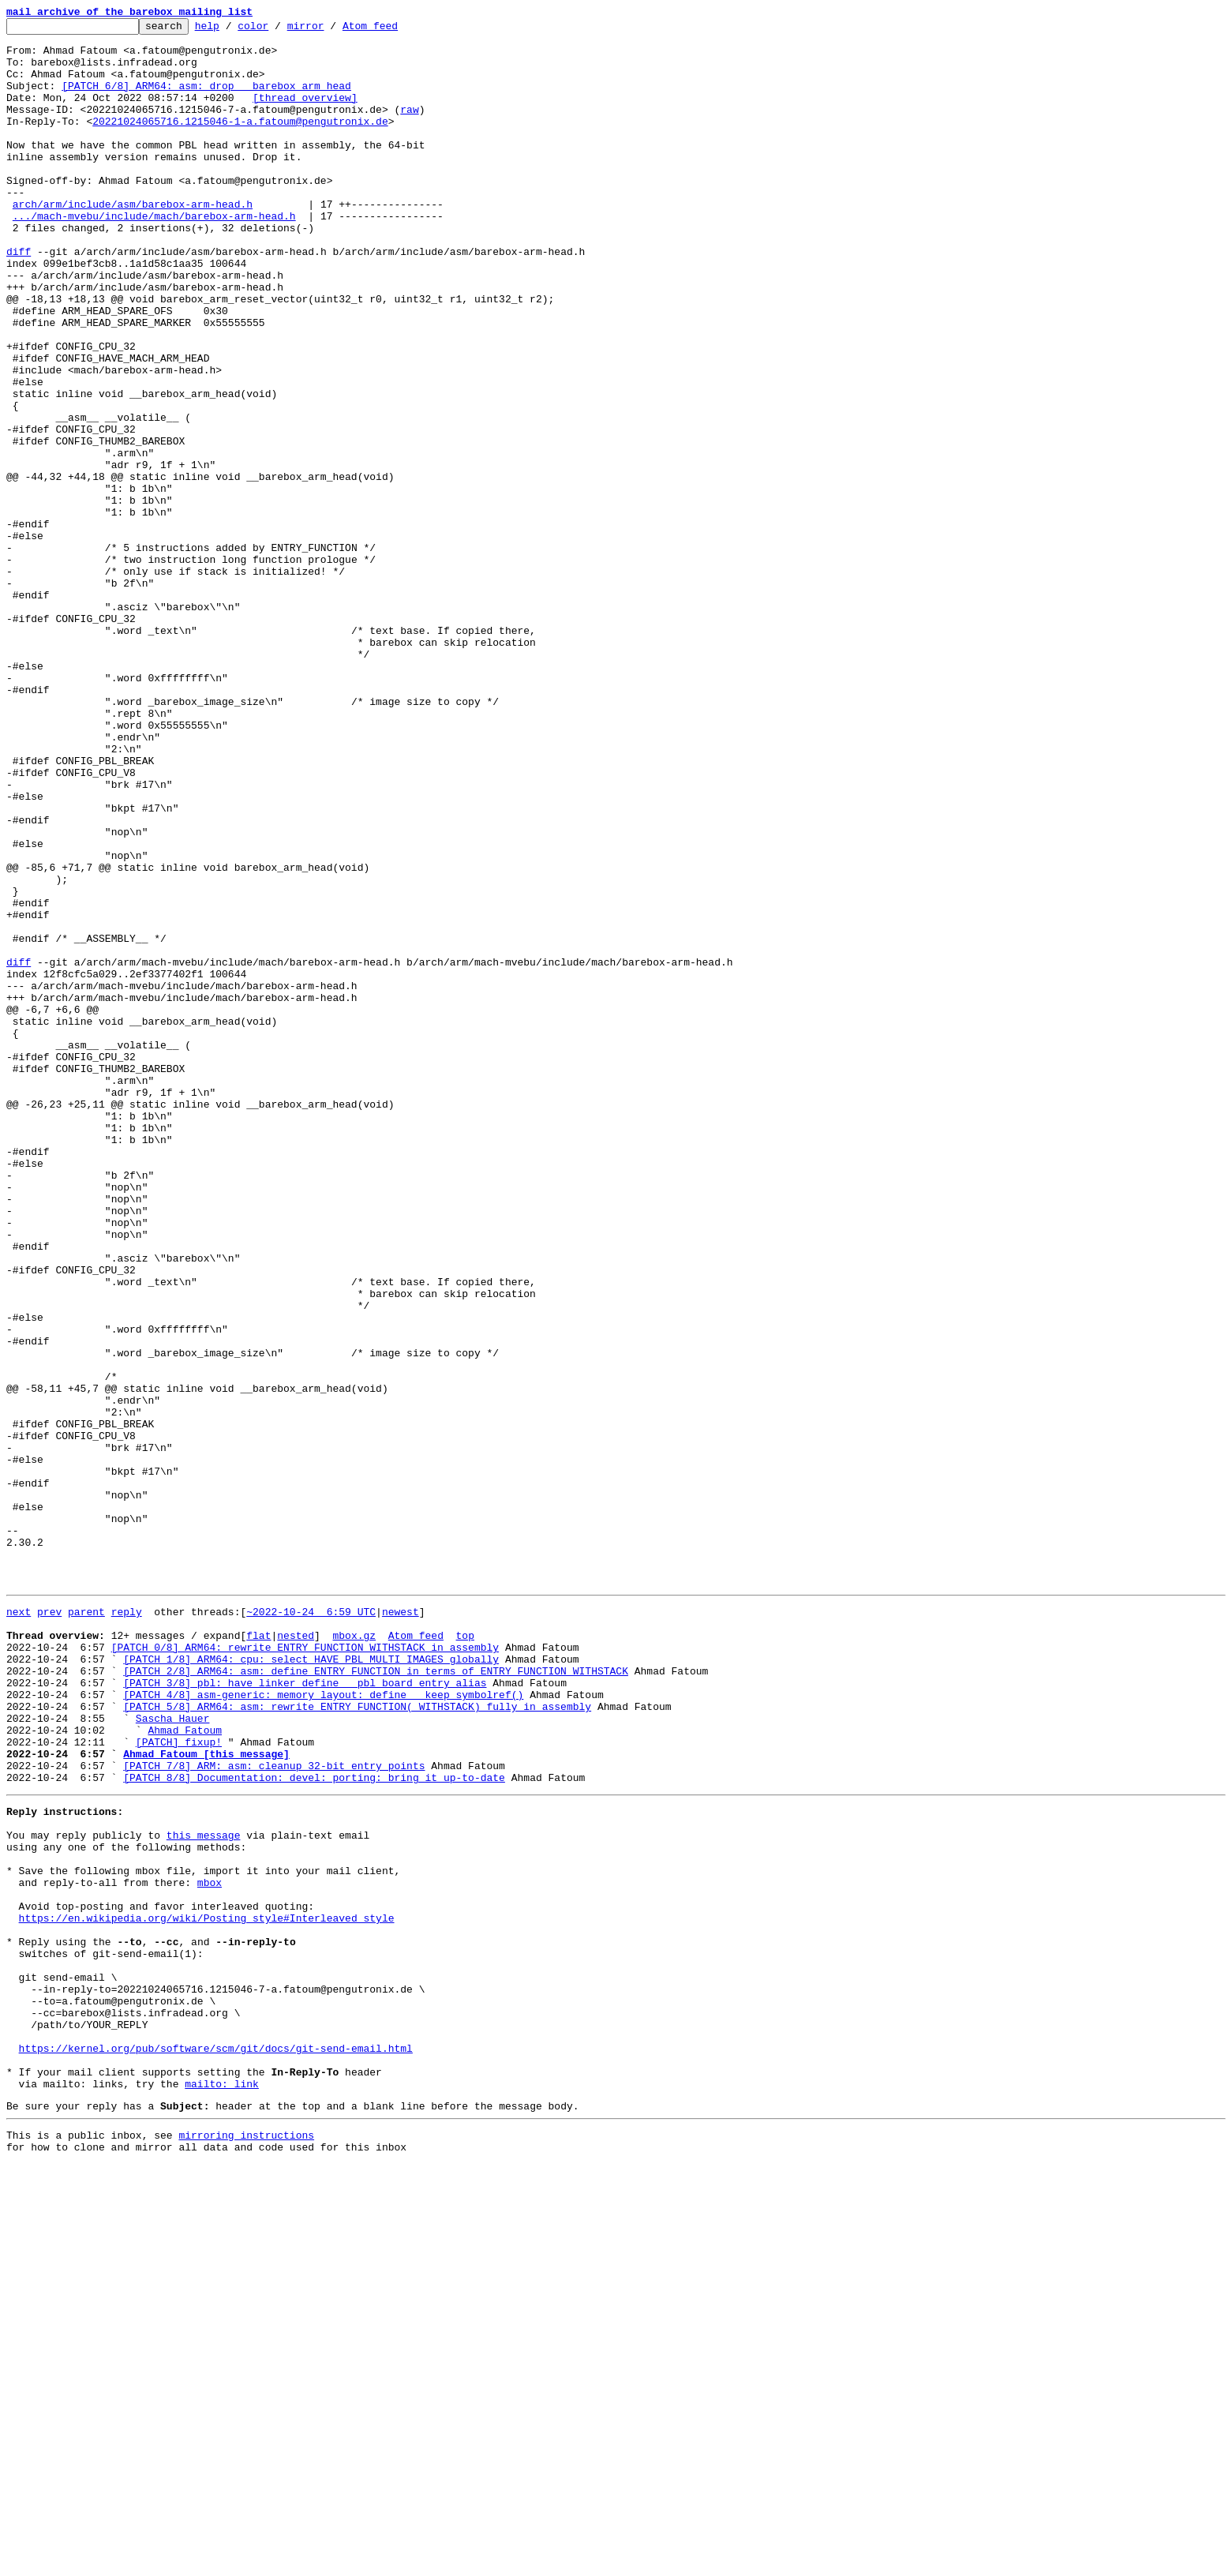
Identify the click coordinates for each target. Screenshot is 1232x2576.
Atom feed (394, 30)
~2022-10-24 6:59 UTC (311, 1926)
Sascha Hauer (173, 2054)
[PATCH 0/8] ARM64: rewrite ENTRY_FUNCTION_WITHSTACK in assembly (305, 1969)
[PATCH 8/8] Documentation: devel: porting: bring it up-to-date (314, 2125)
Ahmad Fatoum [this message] (206, 2097)
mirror (330, 30)
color (277, 30)
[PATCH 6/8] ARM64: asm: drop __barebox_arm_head (206, 99)
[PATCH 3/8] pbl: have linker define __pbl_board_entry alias (304, 2011)
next (18, 1926)
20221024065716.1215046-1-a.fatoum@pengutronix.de (240, 142)
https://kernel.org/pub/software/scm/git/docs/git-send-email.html (216, 2446)
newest (400, 1926)
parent (86, 1926)
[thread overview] (305, 114)
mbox (209, 2247)
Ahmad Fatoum (185, 2068)
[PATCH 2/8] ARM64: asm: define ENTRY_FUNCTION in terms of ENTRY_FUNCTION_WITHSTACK (375, 1997)
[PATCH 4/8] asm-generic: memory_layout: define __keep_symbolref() (323, 2026)
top (464, 1955)
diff (18, 298)
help (231, 30)
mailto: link (222, 2488)
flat (258, 1955)
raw (409, 128)
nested (295, 1955)
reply (126, 1926)
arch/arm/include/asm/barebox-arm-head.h (133, 241)
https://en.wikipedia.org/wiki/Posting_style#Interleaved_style (207, 2289)
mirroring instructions (246, 2544)
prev (49, 1926)
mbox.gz (354, 1955)
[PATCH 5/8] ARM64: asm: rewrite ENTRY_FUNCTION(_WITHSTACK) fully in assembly (357, 2040)
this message (204, 2190)
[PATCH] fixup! (179, 2082)
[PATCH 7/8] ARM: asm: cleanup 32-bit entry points (274, 2111)
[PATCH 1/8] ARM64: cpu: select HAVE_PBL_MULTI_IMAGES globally (311, 1983)
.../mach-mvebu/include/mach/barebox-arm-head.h (154, 256)
